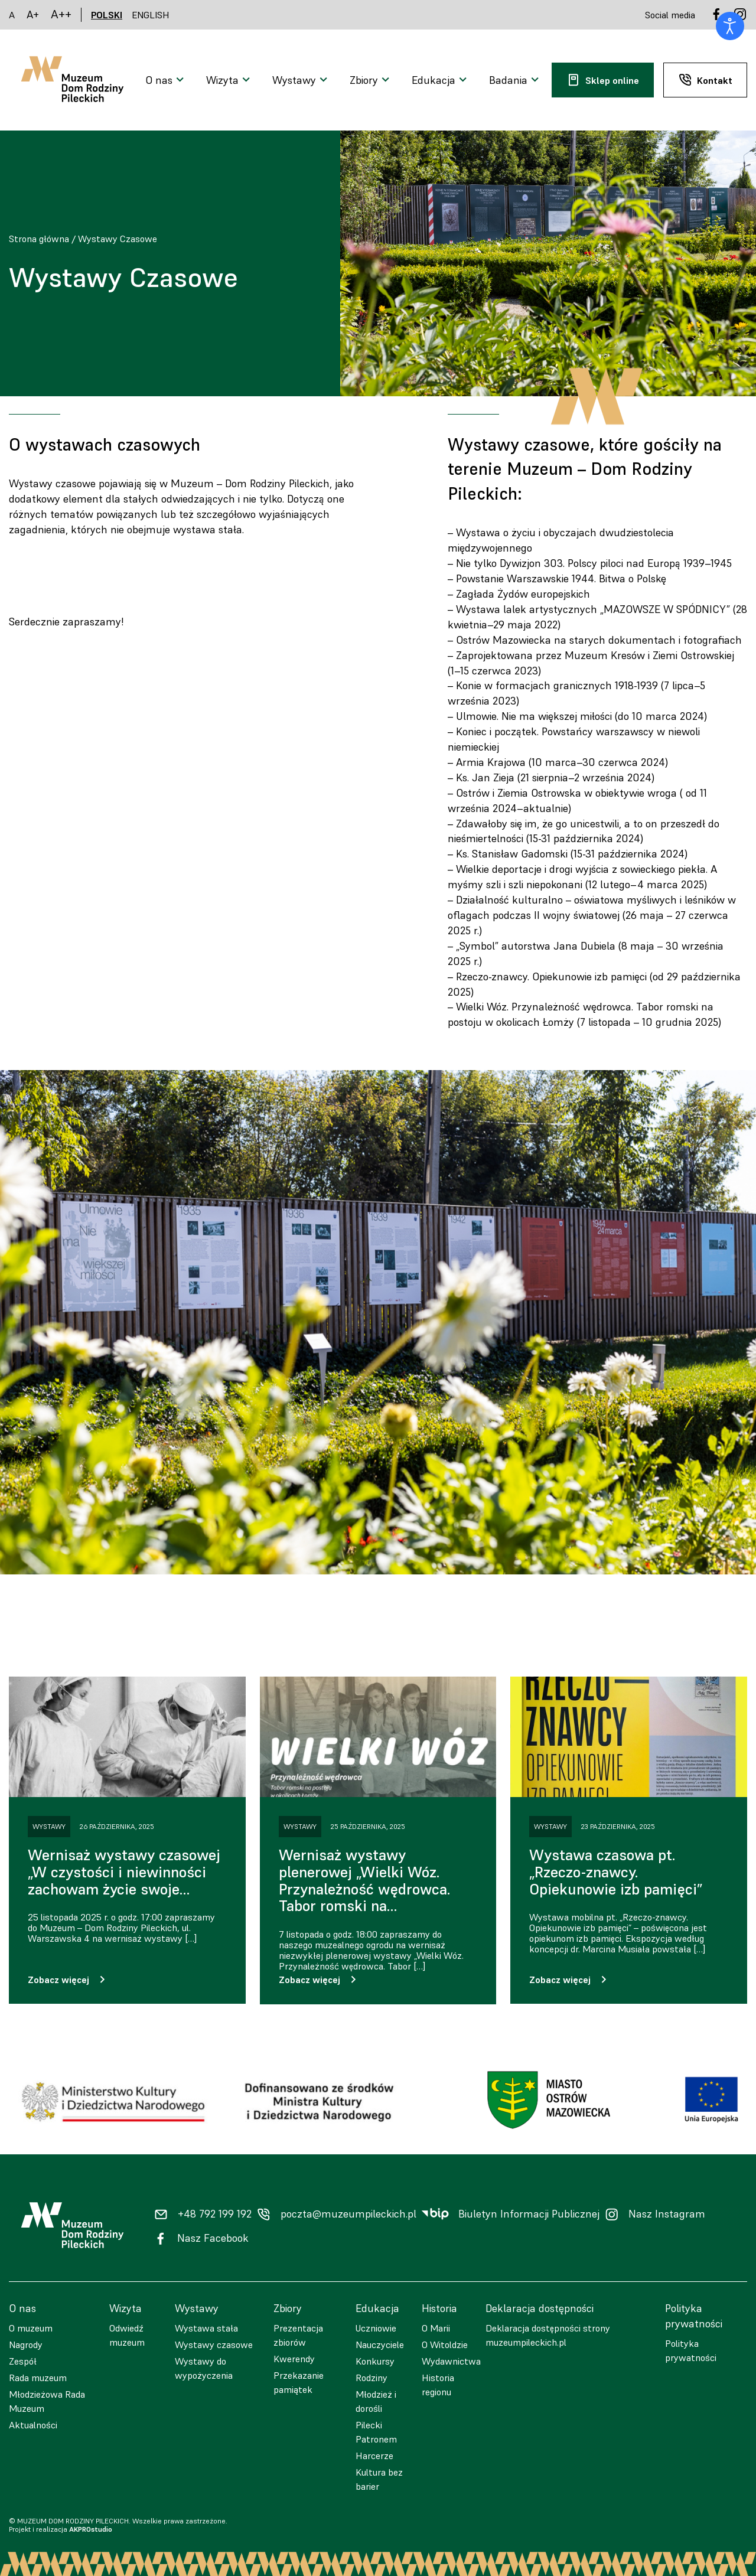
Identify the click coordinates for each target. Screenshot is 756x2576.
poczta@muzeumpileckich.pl (348, 2214)
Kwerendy (294, 2359)
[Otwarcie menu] (166, 80)
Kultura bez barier (379, 2479)
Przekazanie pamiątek (298, 2382)
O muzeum (31, 2328)
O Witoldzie (445, 2344)
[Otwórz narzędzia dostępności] (730, 26)
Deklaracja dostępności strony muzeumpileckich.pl (547, 2335)
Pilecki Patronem (376, 2432)
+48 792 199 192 (215, 2214)
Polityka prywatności (690, 2350)
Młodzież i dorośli (376, 2401)
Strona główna (39, 238)
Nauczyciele (380, 2344)
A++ (61, 14)
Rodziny (371, 2377)
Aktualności (33, 2425)
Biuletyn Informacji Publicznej (528, 2214)
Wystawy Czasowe (117, 238)
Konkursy (375, 2361)
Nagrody (26, 2344)
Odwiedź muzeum (127, 2335)
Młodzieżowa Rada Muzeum (47, 2401)
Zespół (23, 2361)
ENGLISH (151, 14)
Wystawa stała (206, 2328)
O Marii (436, 2328)
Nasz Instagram (666, 2214)
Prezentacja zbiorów (298, 2335)
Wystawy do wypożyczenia (204, 2368)
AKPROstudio (90, 2529)
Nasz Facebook (213, 2238)
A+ (33, 14)
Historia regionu (438, 2385)
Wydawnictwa (451, 2361)
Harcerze (374, 2455)
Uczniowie (376, 2328)
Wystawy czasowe (214, 2344)
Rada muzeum (38, 2377)
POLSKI (106, 14)
